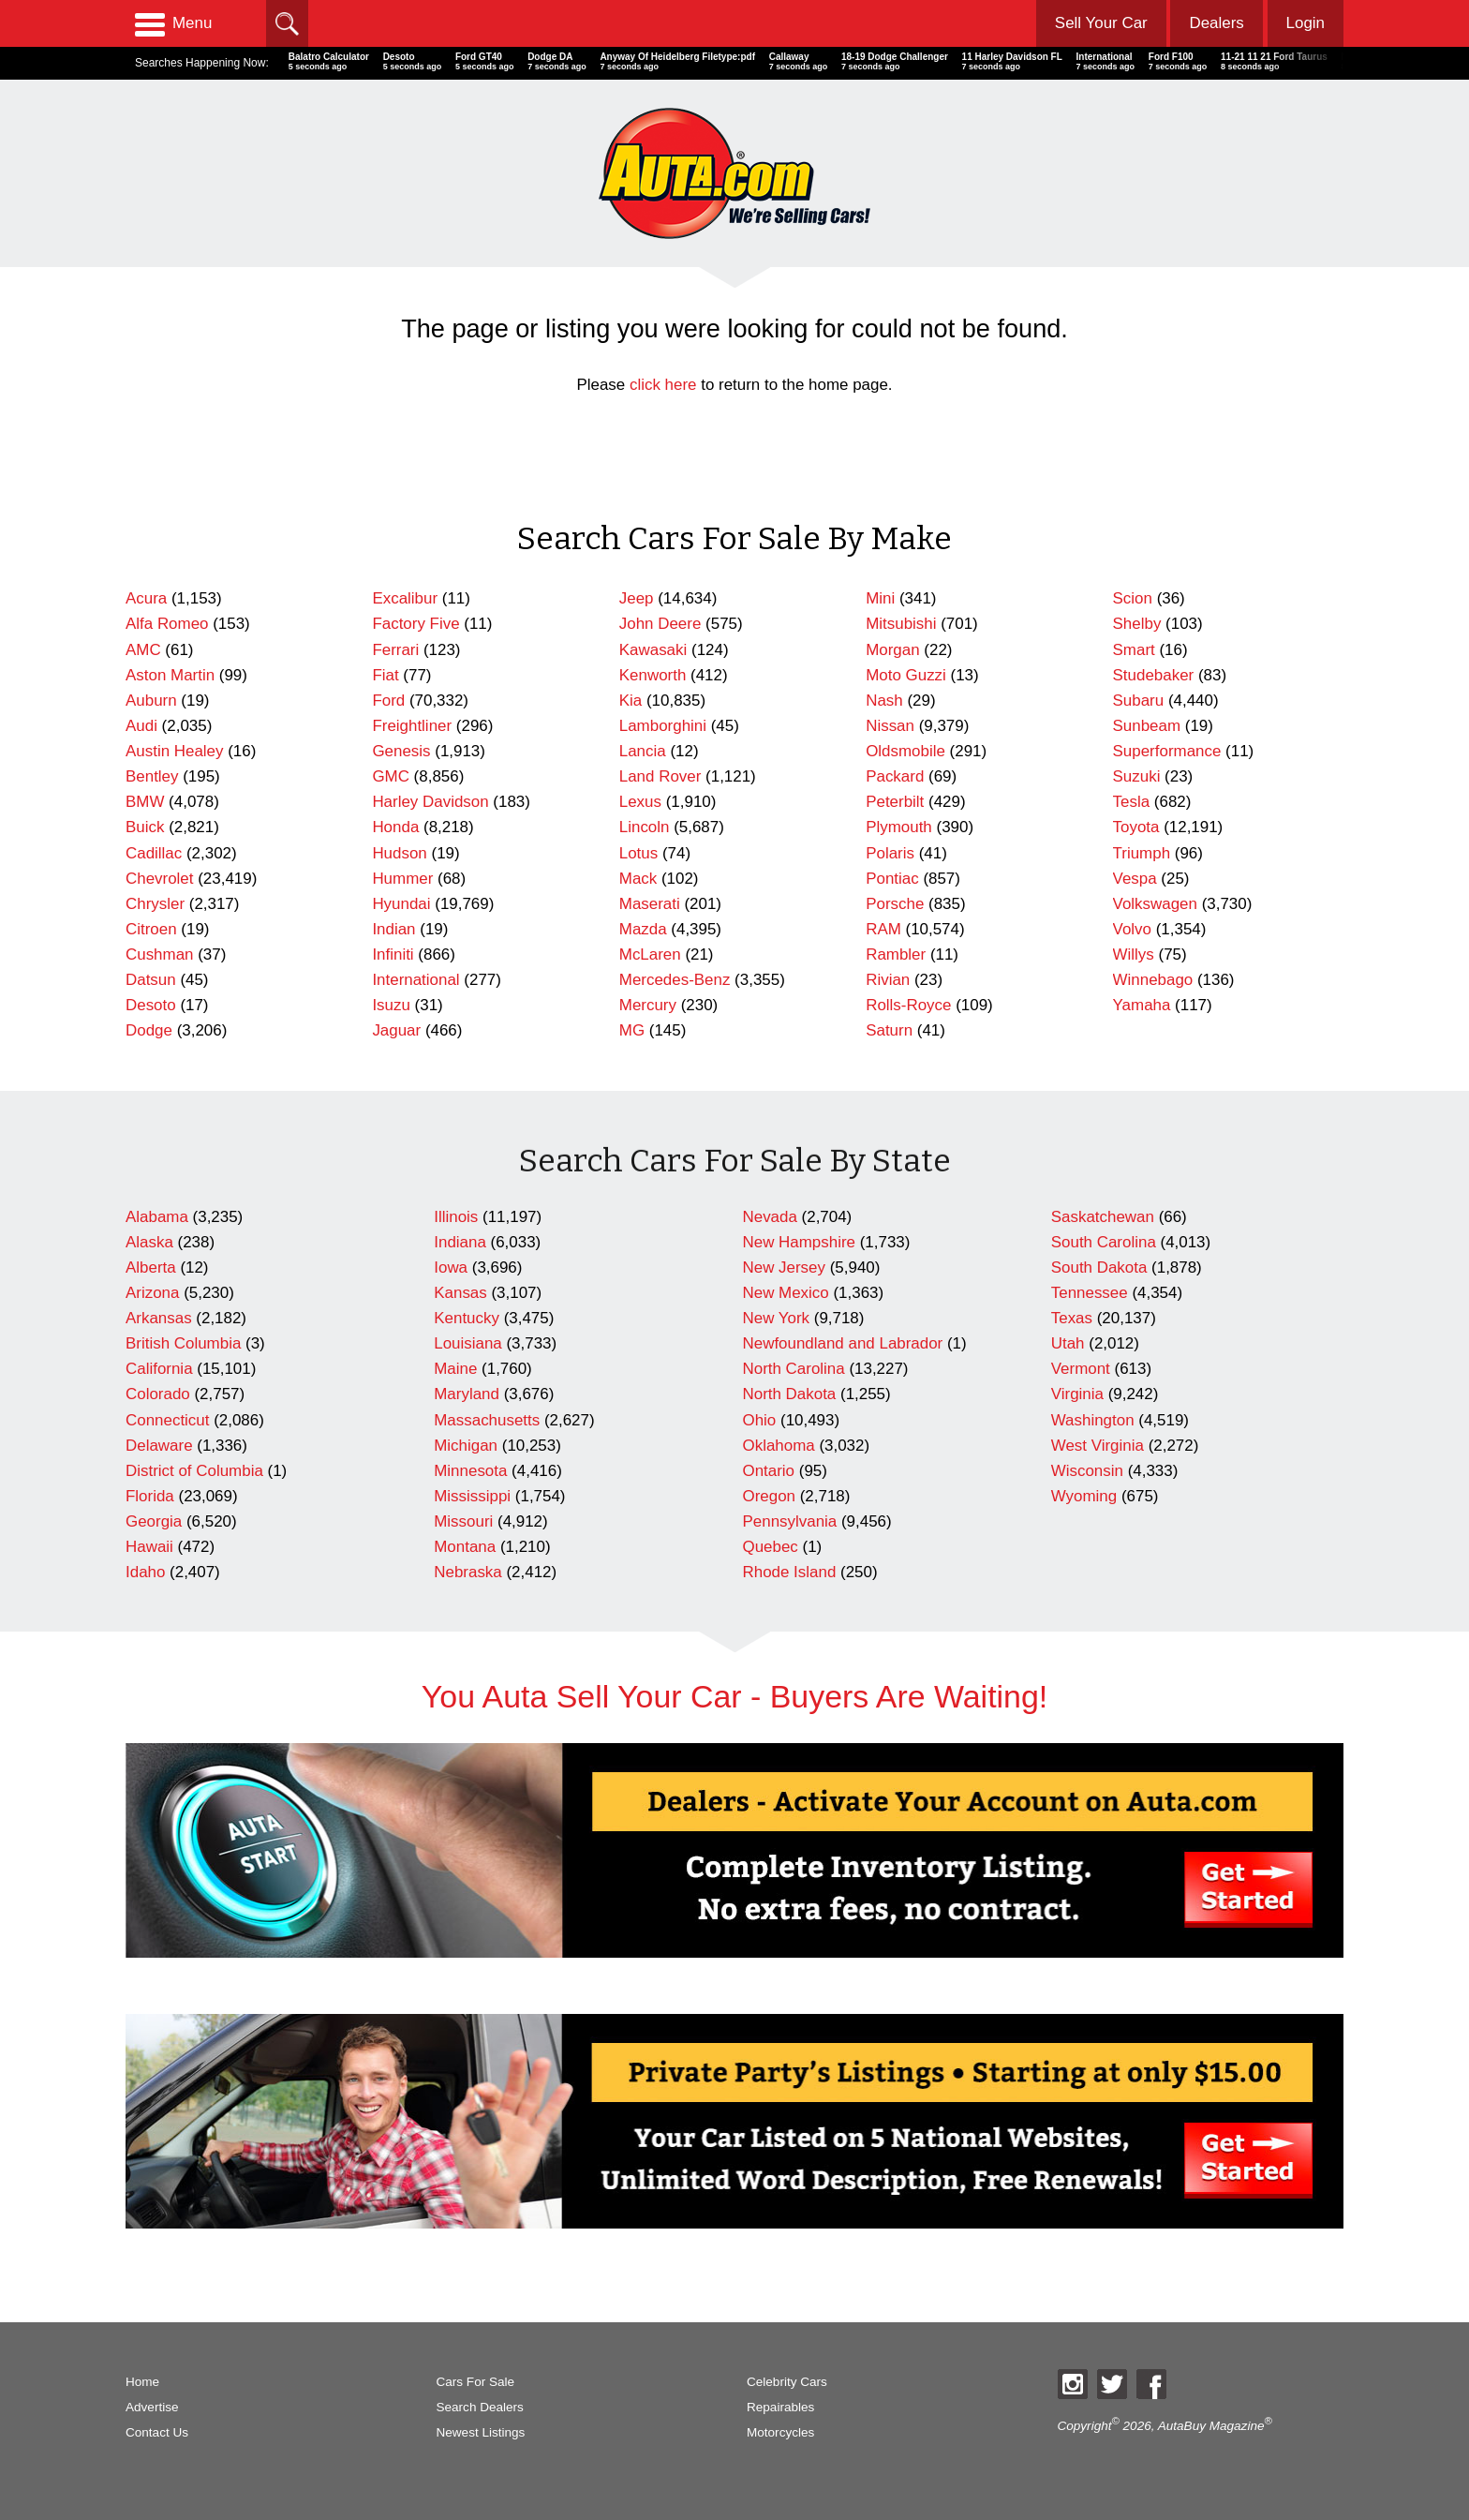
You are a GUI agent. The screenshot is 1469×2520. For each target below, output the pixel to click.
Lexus (640, 802)
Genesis (401, 751)
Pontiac (892, 878)
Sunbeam (1147, 726)
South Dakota (1099, 1267)
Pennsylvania (790, 1521)
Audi (141, 726)
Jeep (636, 598)
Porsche (895, 904)
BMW (145, 802)
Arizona (152, 1293)
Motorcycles (780, 2432)
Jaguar (396, 1030)
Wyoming (1084, 1496)
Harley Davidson (430, 802)
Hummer (402, 878)
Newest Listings (481, 2432)
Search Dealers (480, 2407)
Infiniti (392, 954)
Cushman (160, 954)
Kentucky (466, 1318)
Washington (1093, 1420)
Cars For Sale (476, 2382)
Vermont (1080, 1369)
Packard (895, 776)
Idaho (145, 1572)
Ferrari (395, 650)
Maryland (466, 1394)
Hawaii (149, 1547)
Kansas (460, 1293)
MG (632, 1030)
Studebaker (1153, 675)
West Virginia (1097, 1445)
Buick (145, 827)
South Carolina (1103, 1242)
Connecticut (167, 1420)
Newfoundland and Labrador (843, 1343)
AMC (143, 650)
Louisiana (468, 1343)
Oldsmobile (905, 751)
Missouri (463, 1521)
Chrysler (155, 904)
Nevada (770, 1217)
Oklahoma (779, 1445)
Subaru (1139, 700)
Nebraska (468, 1572)
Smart (1134, 650)
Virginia (1077, 1394)
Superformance (1167, 751)
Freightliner (412, 726)
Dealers (1216, 23)
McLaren (650, 954)
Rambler (896, 954)
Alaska (149, 1242)
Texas (1071, 1318)
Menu (173, 23)
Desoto (151, 1005)
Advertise (152, 2407)
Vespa (1135, 878)
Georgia (154, 1521)
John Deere (660, 624)
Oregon (769, 1496)
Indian (393, 929)
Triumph (1142, 853)
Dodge (149, 1030)
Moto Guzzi (906, 675)
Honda (395, 827)
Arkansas (159, 1318)
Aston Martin (170, 675)
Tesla (1131, 802)
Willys (1133, 954)
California (159, 1369)
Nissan (890, 726)
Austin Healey (175, 751)
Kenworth (653, 675)
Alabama (157, 1217)
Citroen (151, 929)
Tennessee (1089, 1293)
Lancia (642, 751)
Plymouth (899, 827)
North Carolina (794, 1369)
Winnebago (1153, 980)
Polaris (890, 853)
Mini (880, 598)
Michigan (465, 1445)
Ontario (769, 1471)
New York (776, 1318)
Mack (638, 878)
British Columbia (183, 1343)
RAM (883, 929)
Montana (465, 1547)
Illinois (456, 1217)
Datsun (151, 980)
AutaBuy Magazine (1211, 2425)
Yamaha (1142, 1005)
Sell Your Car (1101, 23)
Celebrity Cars (787, 2382)
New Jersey (784, 1267)
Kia (630, 700)
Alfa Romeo (167, 624)
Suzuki (1137, 776)
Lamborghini (662, 726)
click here (663, 385)
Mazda (643, 929)
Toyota (1136, 827)
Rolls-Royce (908, 1005)
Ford (388, 700)
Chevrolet (160, 878)
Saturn (889, 1030)
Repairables (780, 2407)
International (415, 980)
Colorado (158, 1394)
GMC (390, 776)
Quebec (770, 1547)
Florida (150, 1496)
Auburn (151, 700)
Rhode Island (790, 1572)
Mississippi (472, 1496)
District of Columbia (194, 1471)
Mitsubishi (901, 624)
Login (1305, 23)
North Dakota (790, 1394)
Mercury (647, 1005)
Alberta (151, 1267)
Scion (1132, 598)
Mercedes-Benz (675, 980)
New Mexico (786, 1293)
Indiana (460, 1242)
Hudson (399, 853)
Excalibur (405, 598)
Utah (1068, 1343)
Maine (455, 1369)
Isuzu (390, 1005)
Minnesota (470, 1471)
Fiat (385, 675)
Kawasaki (653, 650)
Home (142, 2382)
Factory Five (415, 624)
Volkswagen (1155, 904)
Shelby (1137, 624)
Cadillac (154, 853)
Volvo (1132, 929)
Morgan (892, 650)
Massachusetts (487, 1420)
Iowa (450, 1267)
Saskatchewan (1102, 1217)
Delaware (159, 1445)
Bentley (152, 776)
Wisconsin (1087, 1471)
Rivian (888, 980)
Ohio (760, 1420)
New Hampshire (799, 1242)
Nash (884, 700)
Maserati (649, 904)
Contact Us (157, 2432)
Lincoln (644, 827)
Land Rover (660, 776)
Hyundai (401, 904)
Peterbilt (895, 802)
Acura (146, 598)
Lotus (638, 853)
